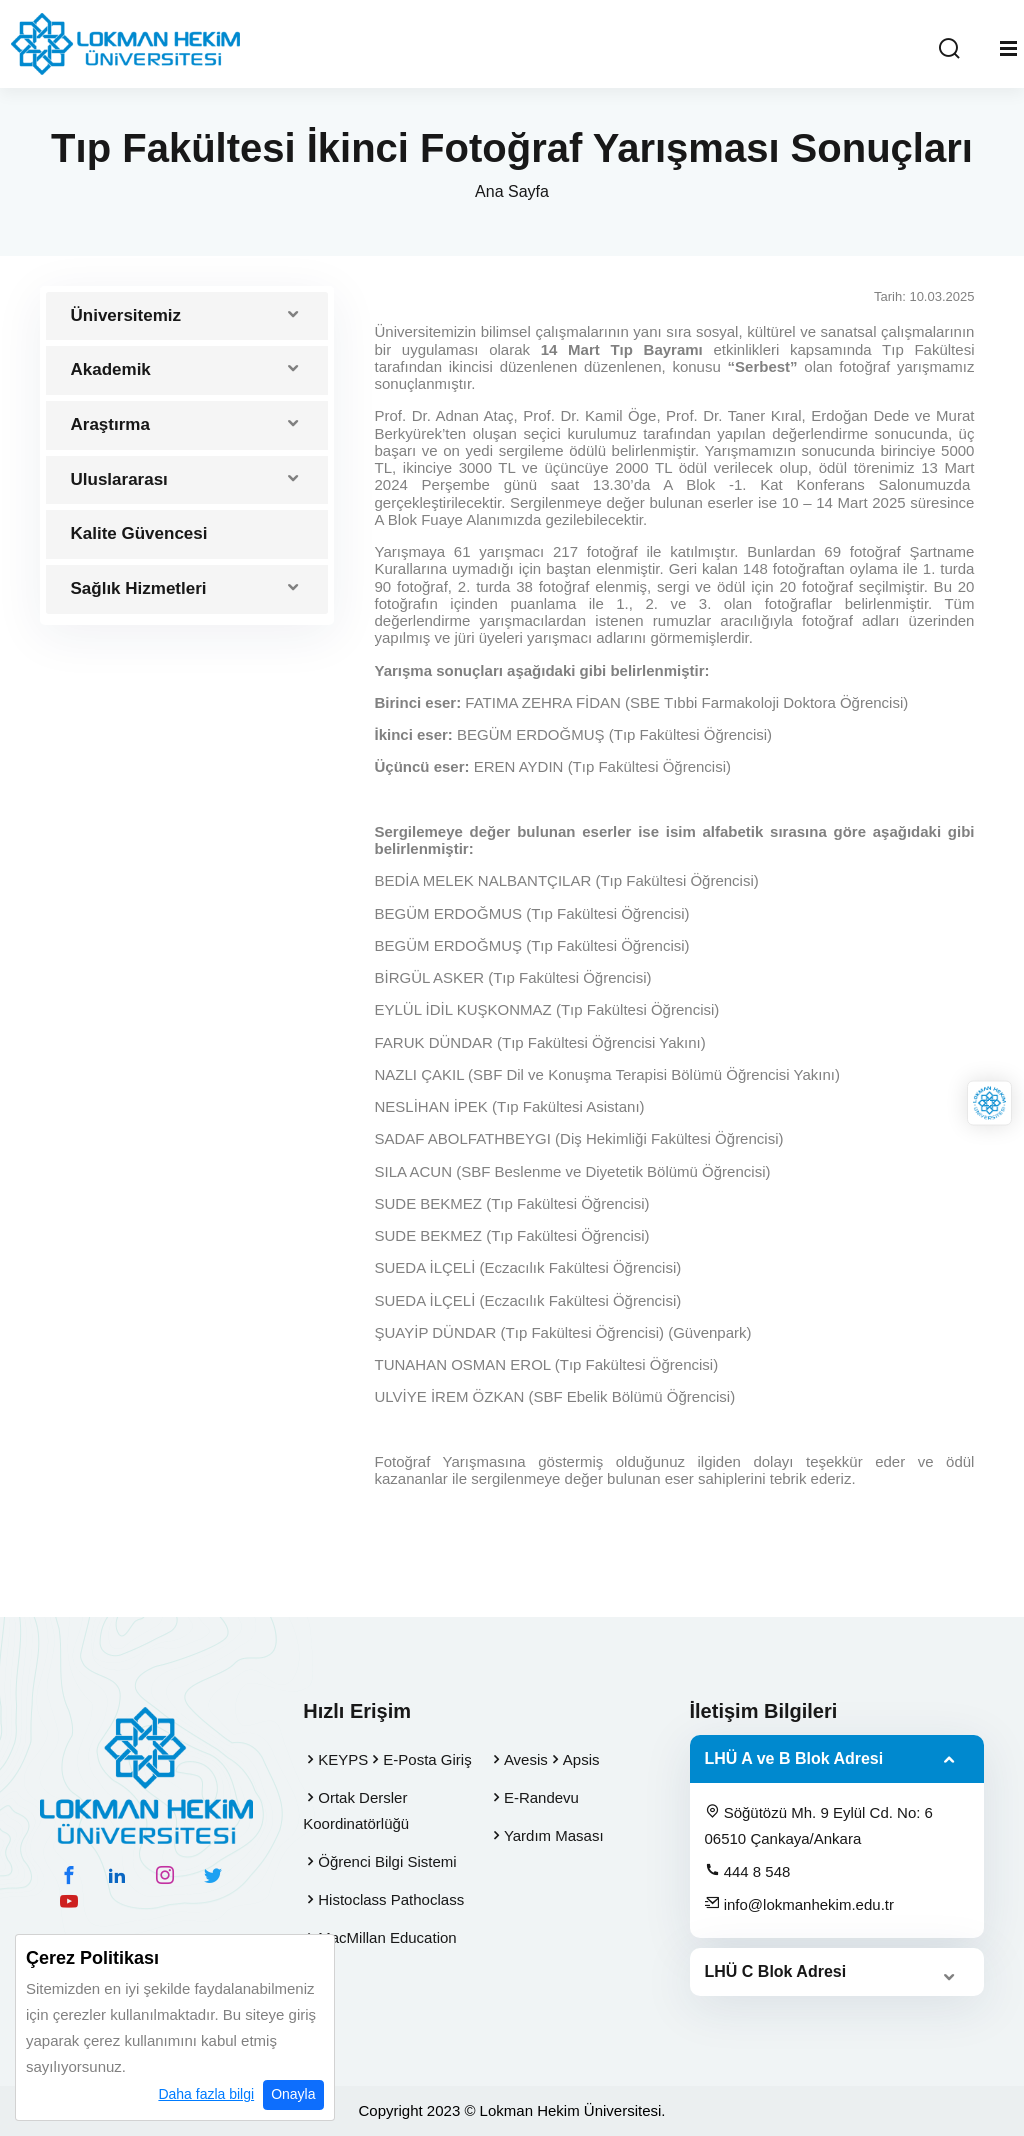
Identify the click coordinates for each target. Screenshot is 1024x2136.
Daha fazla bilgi (206, 2095)
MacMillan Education (387, 1937)
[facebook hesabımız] (69, 1875)
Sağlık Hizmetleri (139, 588)
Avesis (526, 1759)
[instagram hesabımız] (165, 1875)
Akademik (111, 369)
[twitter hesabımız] (213, 1875)
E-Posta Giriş (427, 1759)
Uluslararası (119, 479)
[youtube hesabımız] (69, 1901)
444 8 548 (748, 1871)
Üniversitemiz (126, 315)
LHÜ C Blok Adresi (776, 1971)
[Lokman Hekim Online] (989, 1103)
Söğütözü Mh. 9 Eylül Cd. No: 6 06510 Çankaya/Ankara (819, 1825)
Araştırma (110, 424)
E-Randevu (541, 1797)
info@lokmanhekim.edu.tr (799, 1904)
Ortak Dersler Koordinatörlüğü (356, 1810)
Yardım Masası (554, 1835)
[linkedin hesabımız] (117, 1875)
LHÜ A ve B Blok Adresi (794, 1758)
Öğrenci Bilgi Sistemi (387, 1861)
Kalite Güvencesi (139, 533)
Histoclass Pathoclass (391, 1899)
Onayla (293, 2095)
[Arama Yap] (949, 49)
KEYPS (343, 1759)
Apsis (581, 1759)
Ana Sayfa (512, 191)
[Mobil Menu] (1008, 49)
